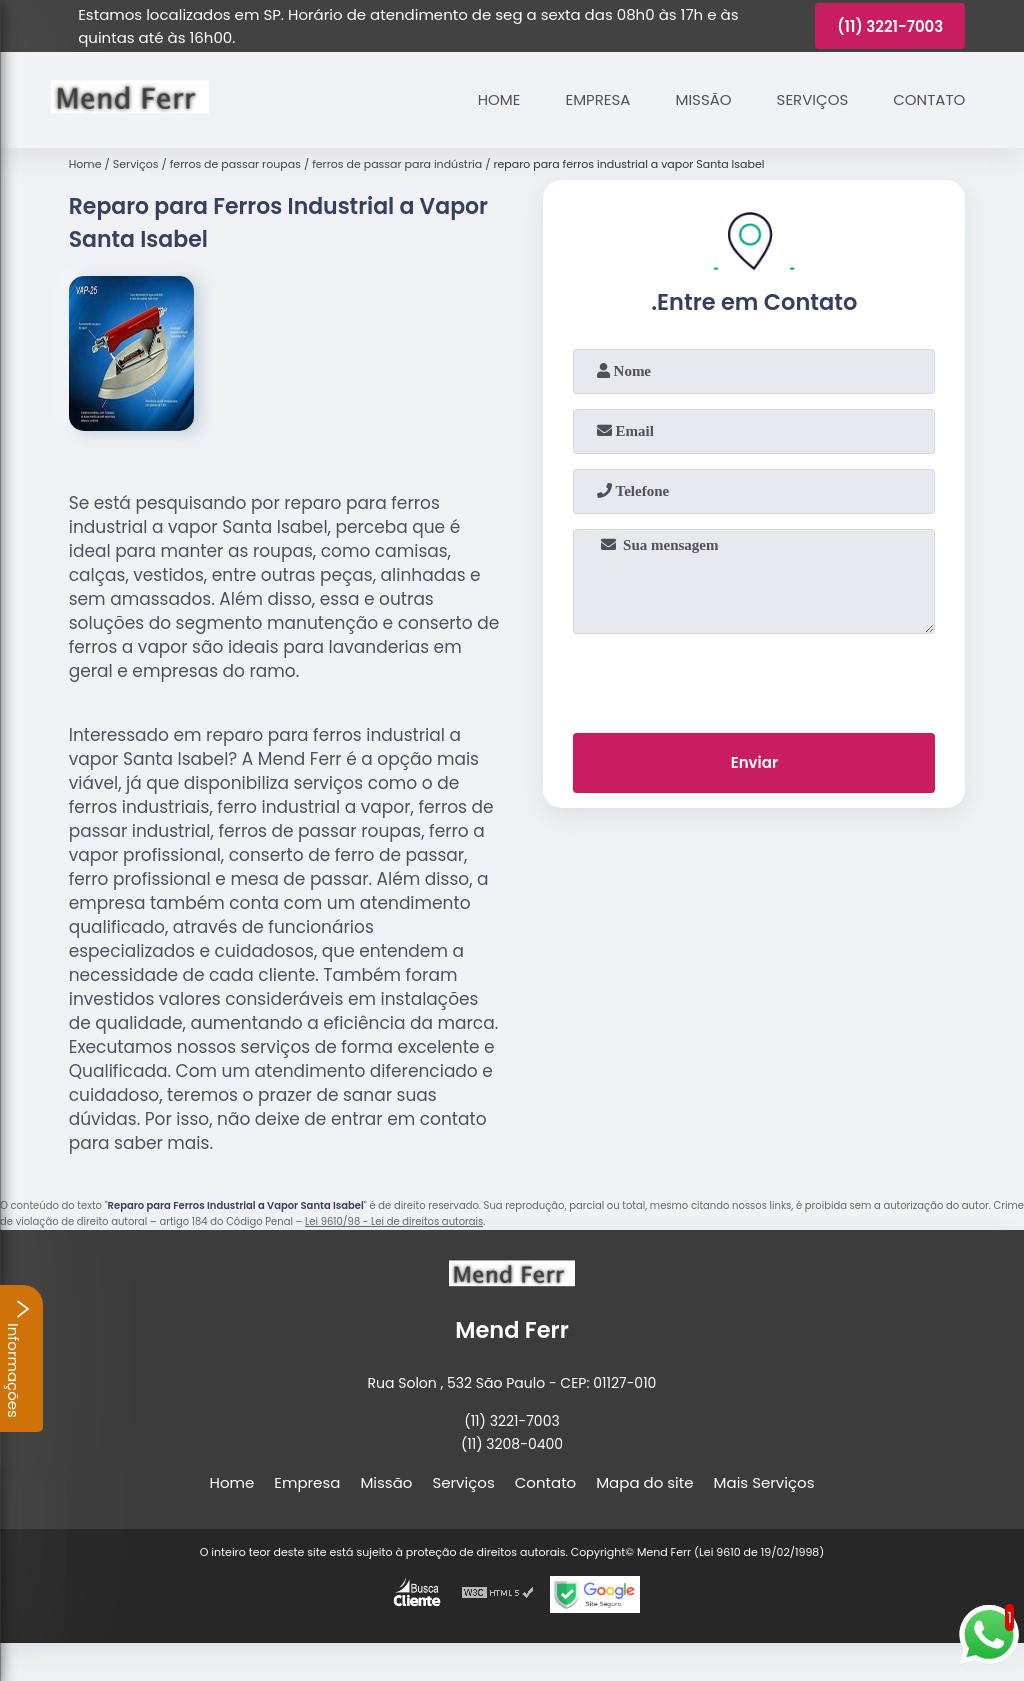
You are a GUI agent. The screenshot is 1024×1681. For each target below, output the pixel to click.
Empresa (597, 99)
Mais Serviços (764, 1482)
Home (499, 99)
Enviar (754, 762)
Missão (703, 99)
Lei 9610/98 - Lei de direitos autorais (394, 1221)
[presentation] (754, 679)
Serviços (813, 99)
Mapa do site (644, 1482)
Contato (929, 99)
